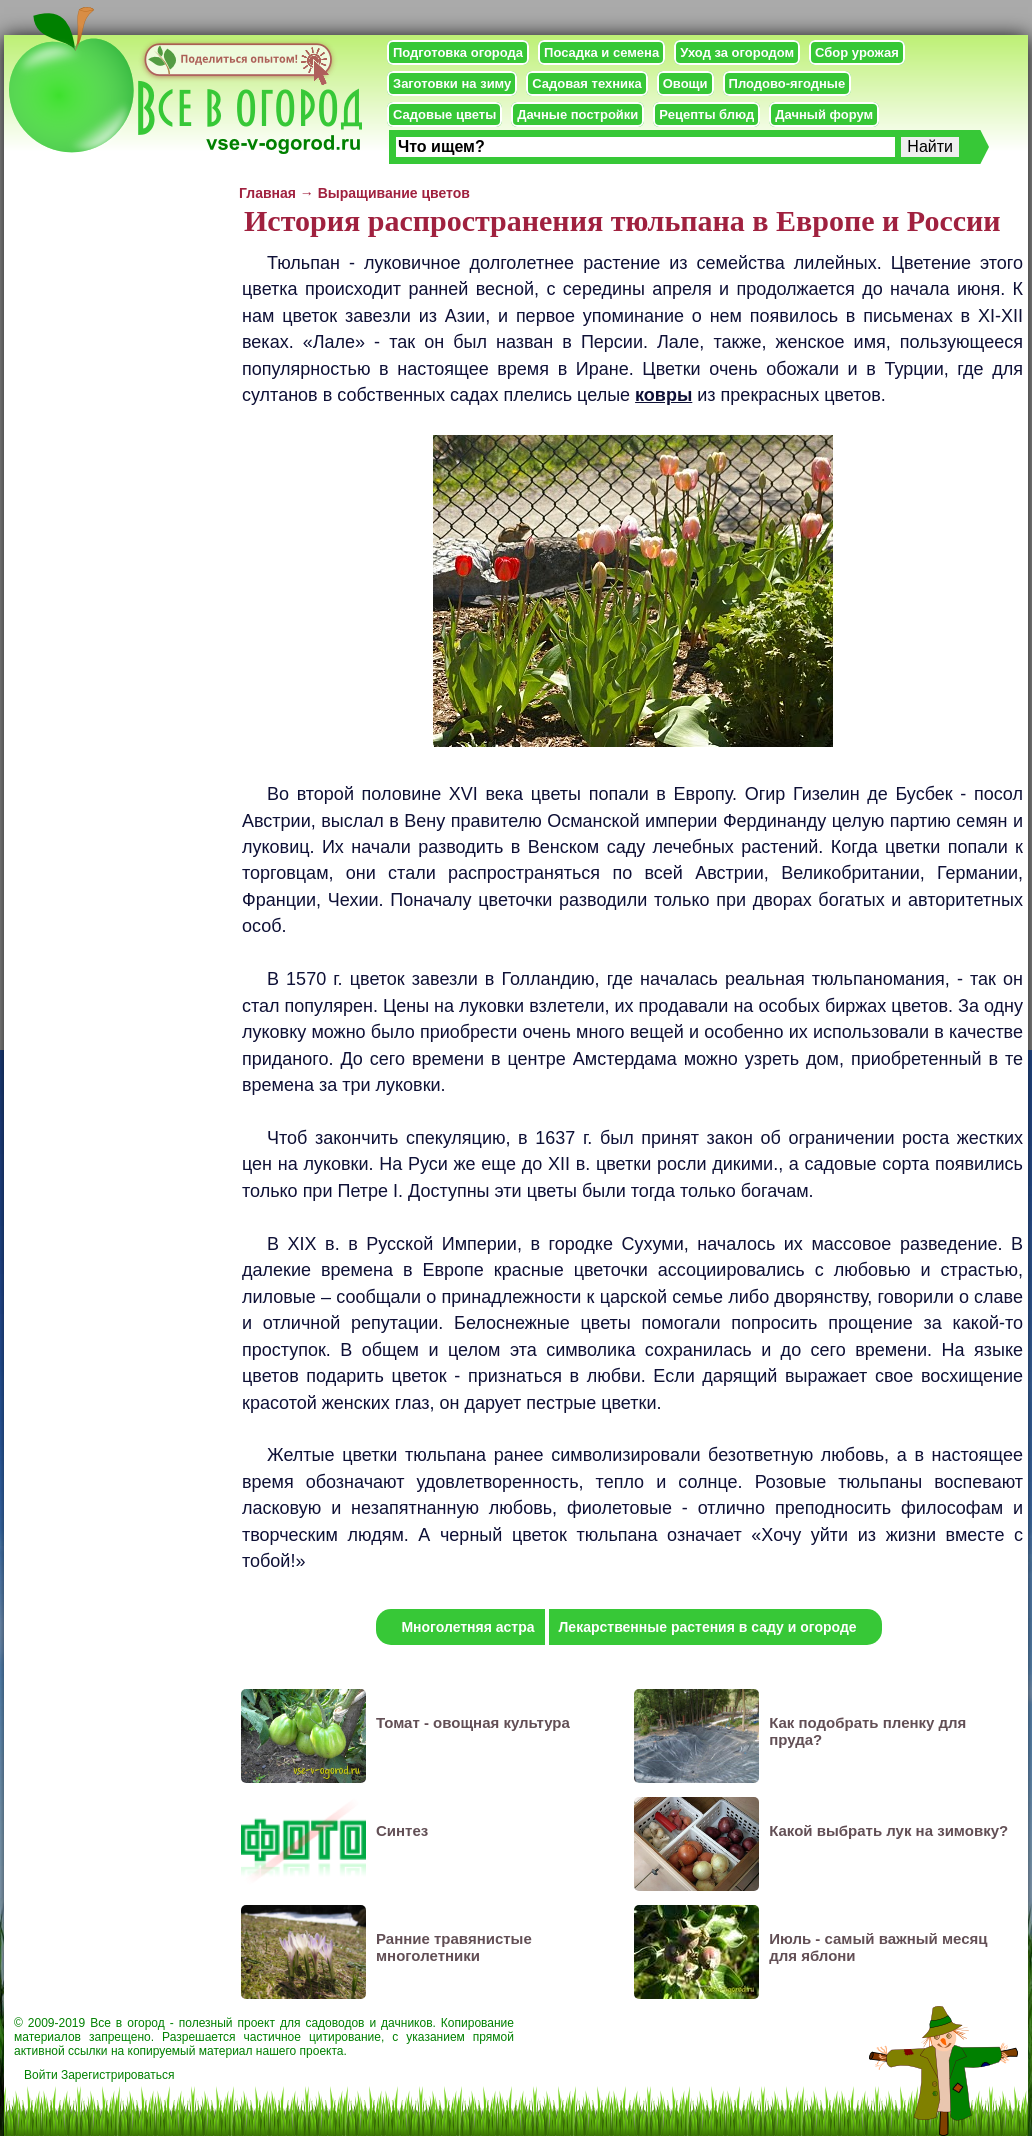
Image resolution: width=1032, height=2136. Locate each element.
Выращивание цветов (394, 193)
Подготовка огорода (458, 52)
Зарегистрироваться (117, 2075)
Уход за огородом (737, 52)
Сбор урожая (857, 52)
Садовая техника (586, 83)
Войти (41, 2075)
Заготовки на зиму (452, 83)
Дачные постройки (577, 114)
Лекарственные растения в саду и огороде (708, 1627)
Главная (267, 193)
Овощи (685, 83)
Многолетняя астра (467, 1627)
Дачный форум (824, 114)
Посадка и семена (601, 52)
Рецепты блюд (706, 114)
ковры (663, 395)
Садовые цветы (444, 114)
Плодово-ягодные (787, 83)
